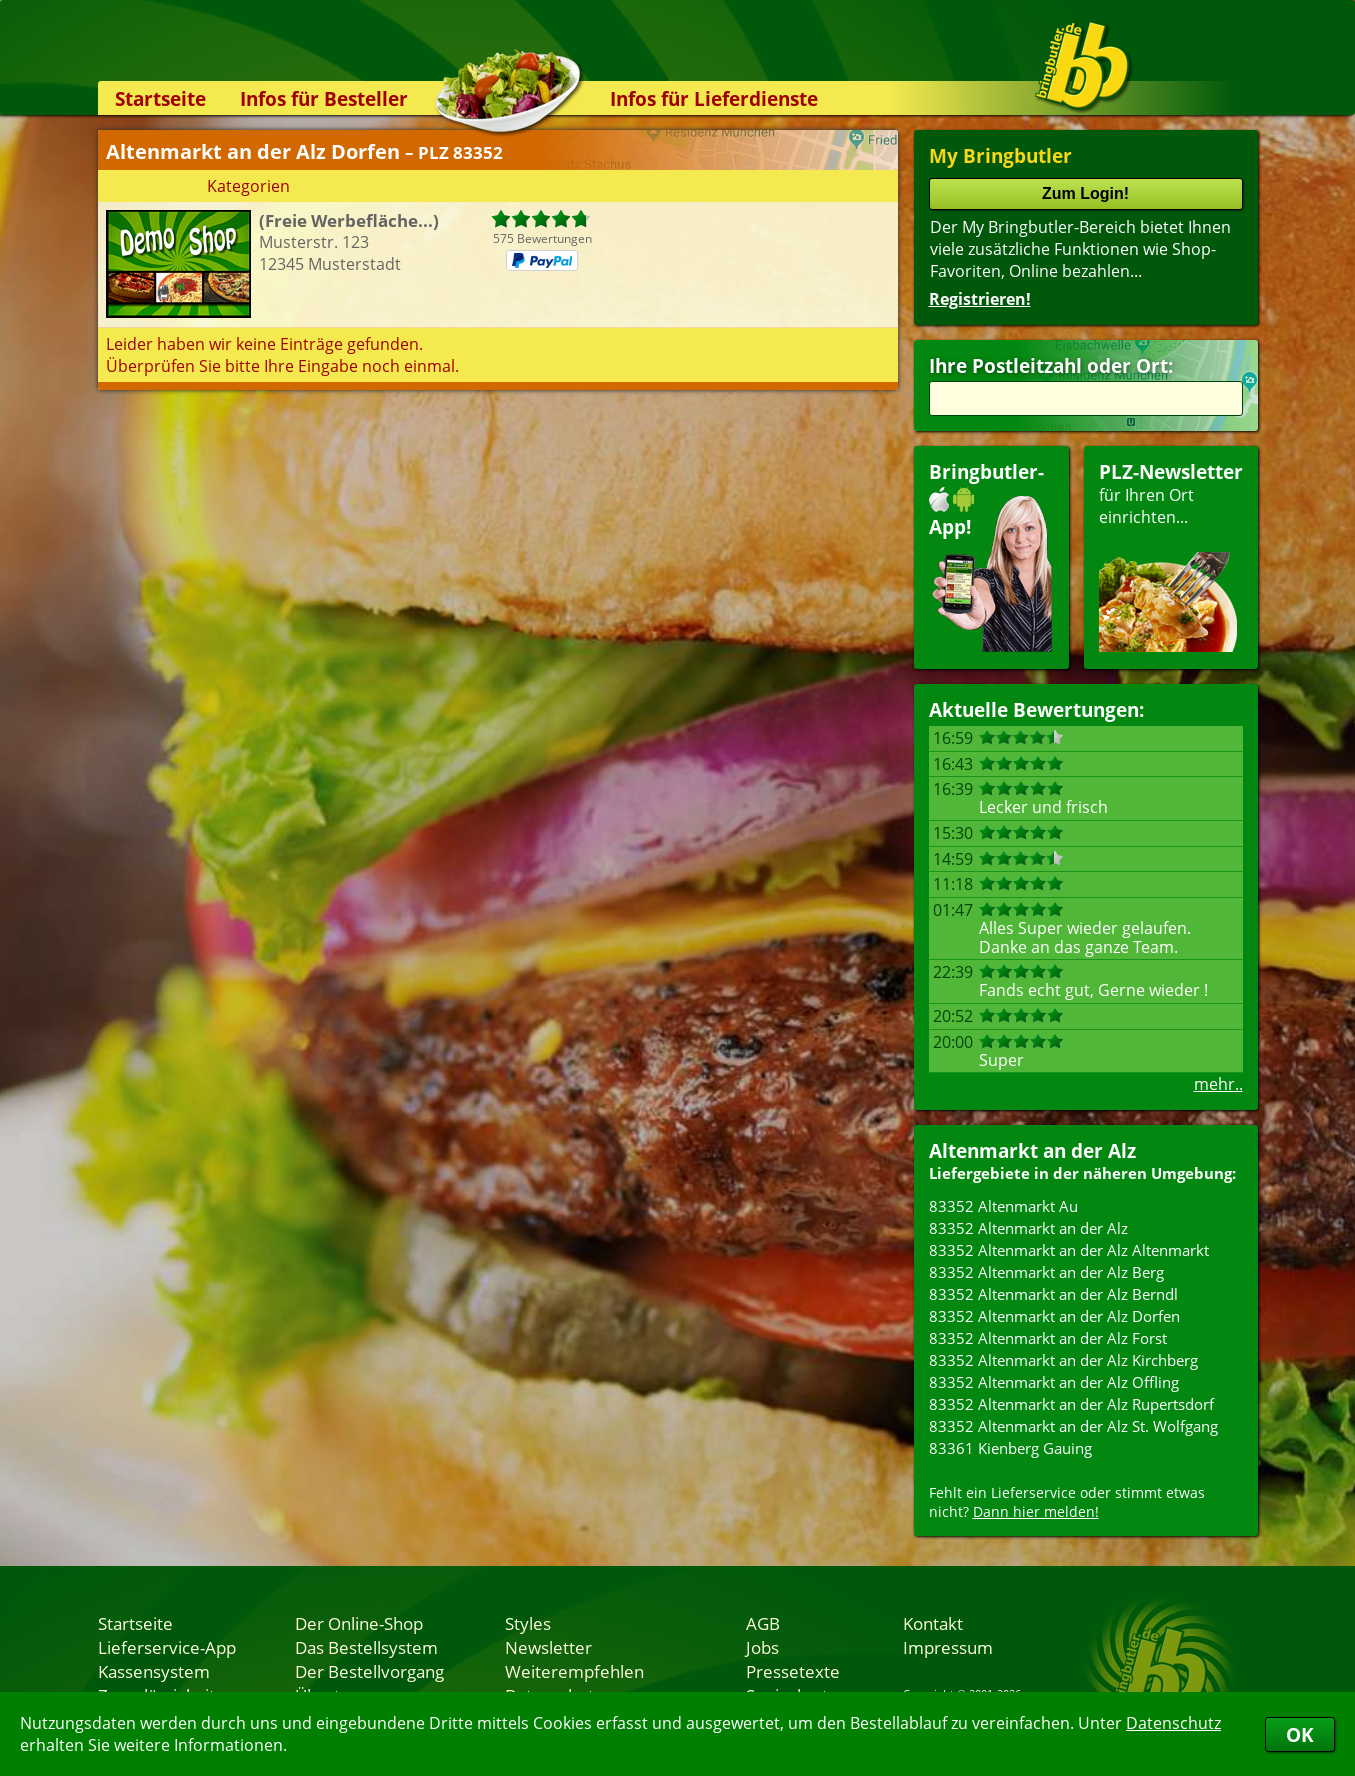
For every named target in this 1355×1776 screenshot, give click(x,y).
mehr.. (1218, 1084)
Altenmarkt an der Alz (1032, 1150)
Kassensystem (154, 1671)
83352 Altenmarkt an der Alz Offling (1054, 1382)
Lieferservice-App (167, 1647)
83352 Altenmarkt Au (1003, 1206)
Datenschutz (1173, 1723)
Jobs (762, 1647)
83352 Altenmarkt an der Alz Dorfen (1054, 1316)
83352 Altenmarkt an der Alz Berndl (1053, 1294)
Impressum (948, 1647)
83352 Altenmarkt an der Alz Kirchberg (1063, 1360)
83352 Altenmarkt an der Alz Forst (1048, 1338)
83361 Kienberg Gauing (1010, 1448)
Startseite (160, 98)
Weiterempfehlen (574, 1671)
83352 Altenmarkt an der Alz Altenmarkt (1069, 1250)
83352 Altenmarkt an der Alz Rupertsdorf (1071, 1404)
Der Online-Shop (359, 1623)
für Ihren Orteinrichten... (1171, 555)
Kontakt (933, 1623)
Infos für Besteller (324, 98)
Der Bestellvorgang (369, 1671)
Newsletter (548, 1647)
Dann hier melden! (1036, 1511)
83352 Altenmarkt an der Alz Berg (1046, 1272)
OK (1300, 1734)
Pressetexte (793, 1671)
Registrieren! (980, 299)
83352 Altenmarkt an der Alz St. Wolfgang (1073, 1426)
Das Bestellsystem (366, 1647)
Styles (528, 1623)
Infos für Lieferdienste (714, 98)
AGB (763, 1623)
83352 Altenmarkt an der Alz (1028, 1228)
